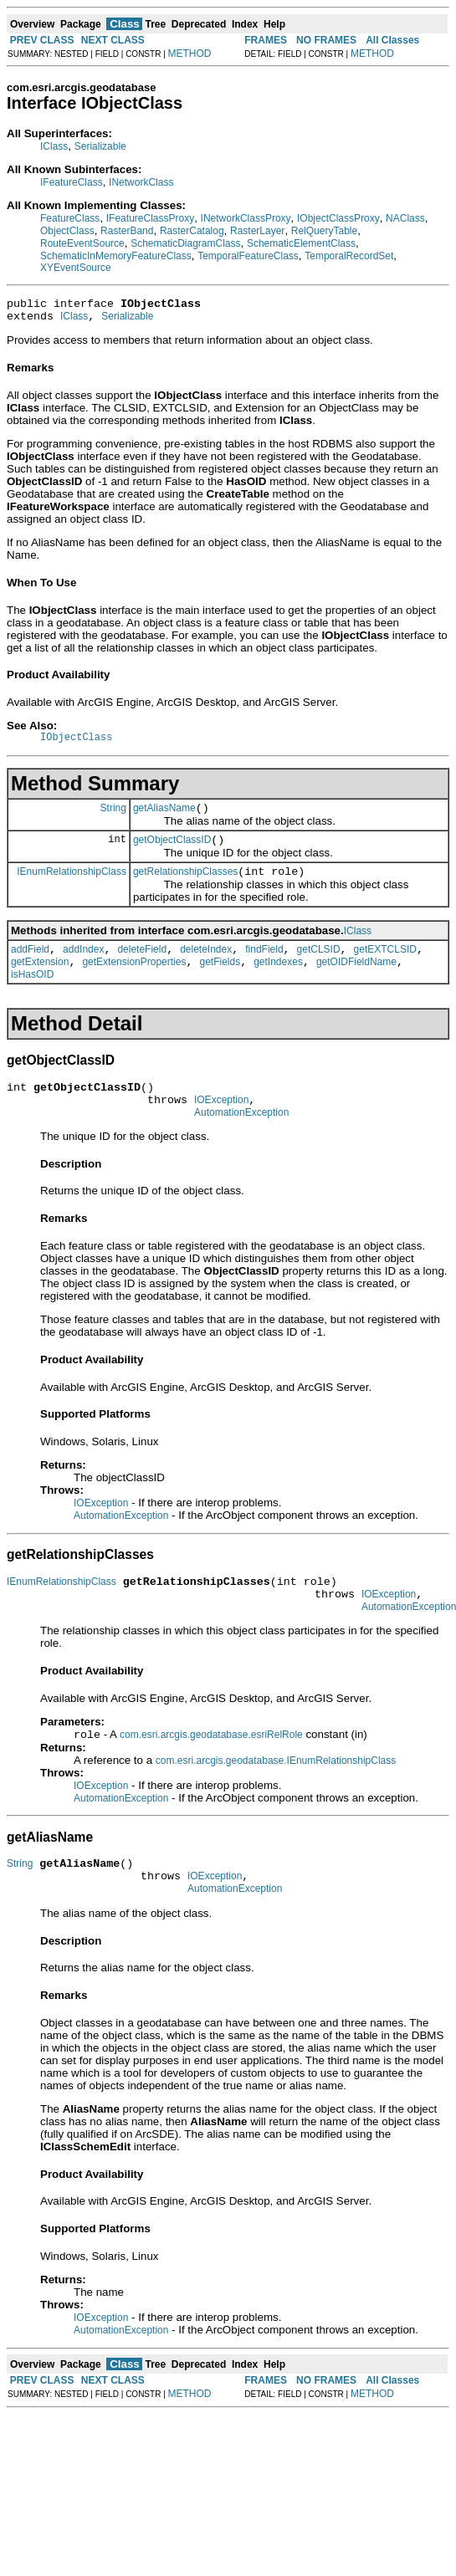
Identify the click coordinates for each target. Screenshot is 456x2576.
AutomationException (241, 1140)
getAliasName (164, 818)
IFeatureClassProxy (150, 218)
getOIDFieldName (356, 982)
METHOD (190, 53)
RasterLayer (257, 231)
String (113, 817)
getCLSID (319, 967)
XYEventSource (75, 267)
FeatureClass (70, 218)
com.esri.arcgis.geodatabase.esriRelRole (211, 1771)
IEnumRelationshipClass (71, 886)
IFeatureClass (71, 182)
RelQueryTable (324, 231)
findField (264, 967)
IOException (221, 1125)
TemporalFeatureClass (248, 256)
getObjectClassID (172, 852)
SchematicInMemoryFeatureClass (116, 256)
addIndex (83, 967)
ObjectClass (67, 231)
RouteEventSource (82, 243)
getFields (219, 982)
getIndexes (278, 982)
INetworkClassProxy (246, 218)
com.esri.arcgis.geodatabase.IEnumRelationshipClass (276, 1797)
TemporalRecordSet (349, 256)
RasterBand (126, 231)
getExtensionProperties (134, 982)
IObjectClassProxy (338, 218)
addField (30, 967)
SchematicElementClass (301, 243)
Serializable (100, 146)
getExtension (40, 982)
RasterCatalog (192, 231)
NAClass (405, 218)
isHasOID (32, 994)
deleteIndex (206, 967)
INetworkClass (141, 182)
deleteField (142, 967)
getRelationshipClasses (185, 886)
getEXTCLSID (385, 967)
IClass (54, 146)
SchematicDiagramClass (185, 243)
